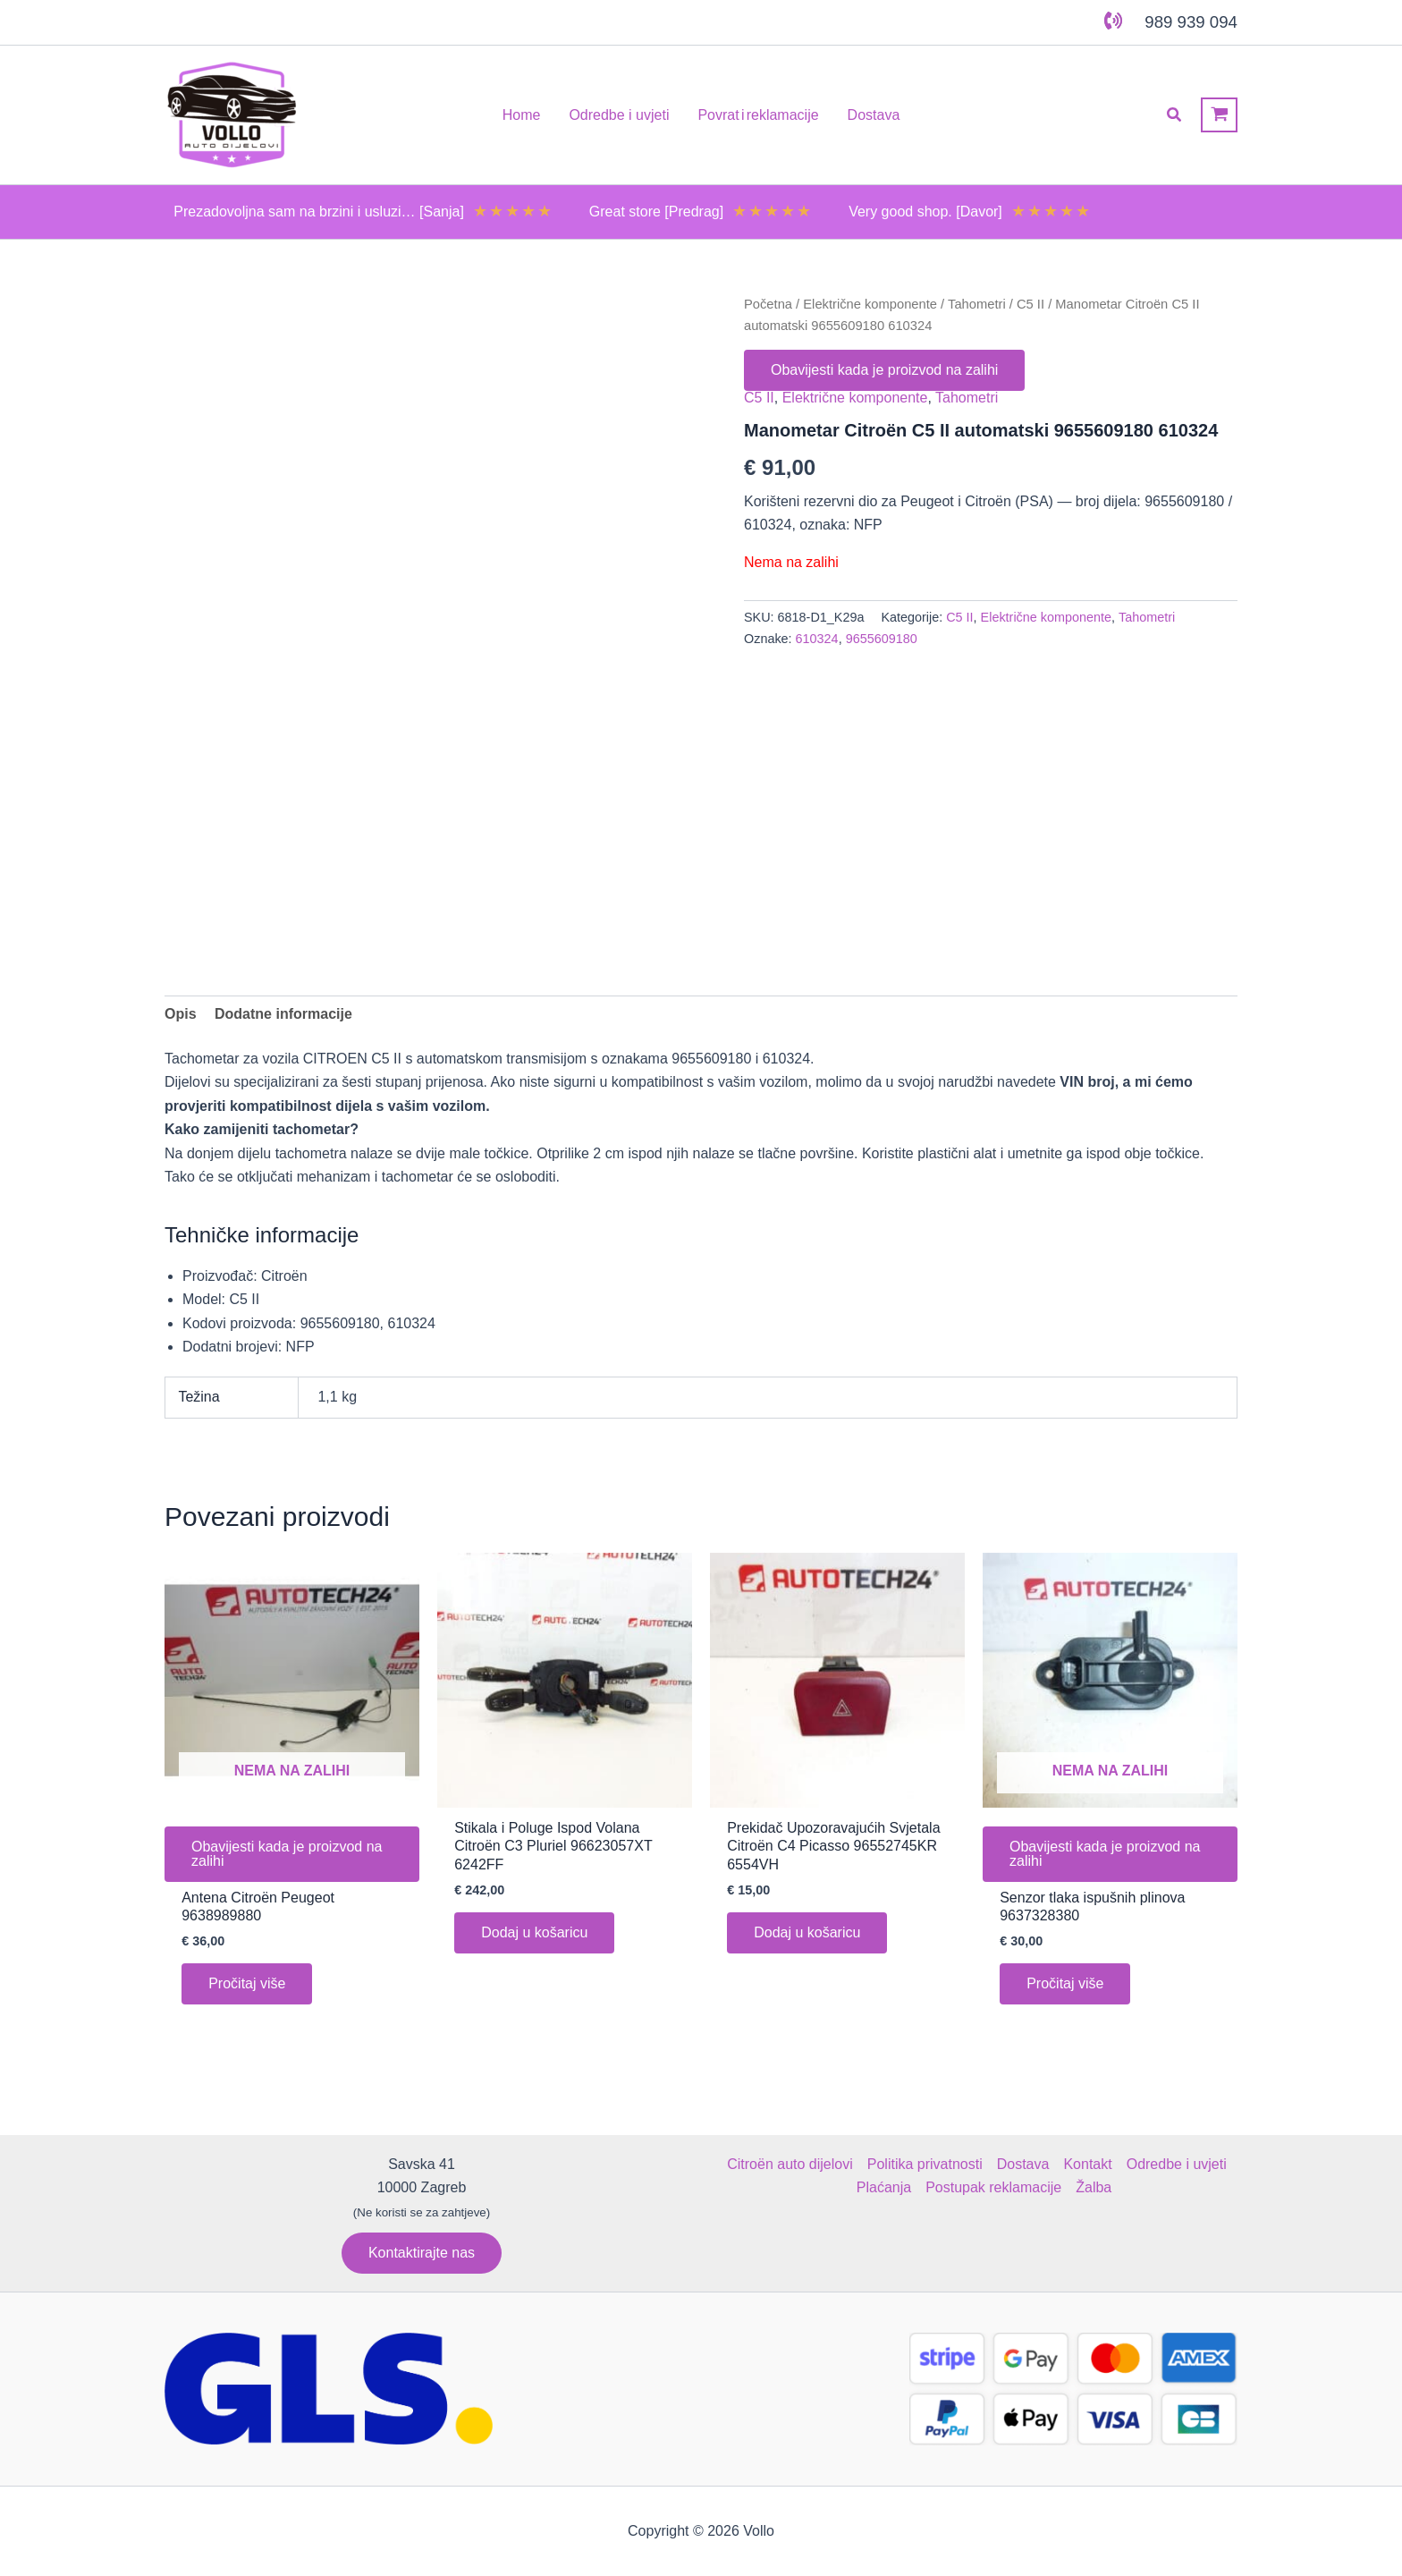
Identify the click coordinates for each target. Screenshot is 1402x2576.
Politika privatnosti (925, 2164)
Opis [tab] (181, 1013)
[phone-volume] (1113, 20)
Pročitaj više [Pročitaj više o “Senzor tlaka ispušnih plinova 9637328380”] (1064, 1983)
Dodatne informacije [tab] (283, 1013)
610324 (817, 638)
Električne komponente (870, 304)
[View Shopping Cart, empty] (1219, 114)
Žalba (1093, 2187)
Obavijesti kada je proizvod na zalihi (884, 369)
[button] (1175, 115)
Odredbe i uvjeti (1177, 2164)
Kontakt (1087, 2164)
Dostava (1023, 2164)
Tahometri (977, 304)
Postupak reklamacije (993, 2187)
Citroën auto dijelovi (790, 2164)
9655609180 (881, 638)
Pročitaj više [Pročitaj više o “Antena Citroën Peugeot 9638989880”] (246, 1983)
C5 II (1030, 304)
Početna (768, 304)
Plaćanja (884, 2187)
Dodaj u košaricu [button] (534, 1932)
